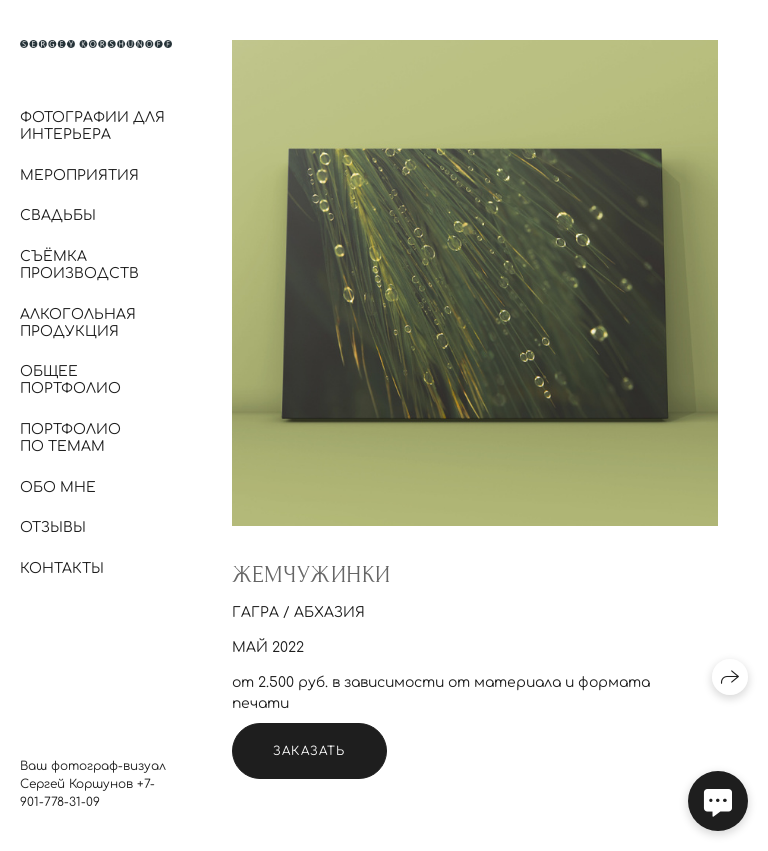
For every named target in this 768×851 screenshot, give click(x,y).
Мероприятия (79, 175)
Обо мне (58, 487)
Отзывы (53, 527)
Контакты (62, 568)
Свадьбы (58, 215)
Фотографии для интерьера (92, 126)
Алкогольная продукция (78, 323)
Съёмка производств (79, 265)
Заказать (309, 751)
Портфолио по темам (70, 438)
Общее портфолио (70, 380)
